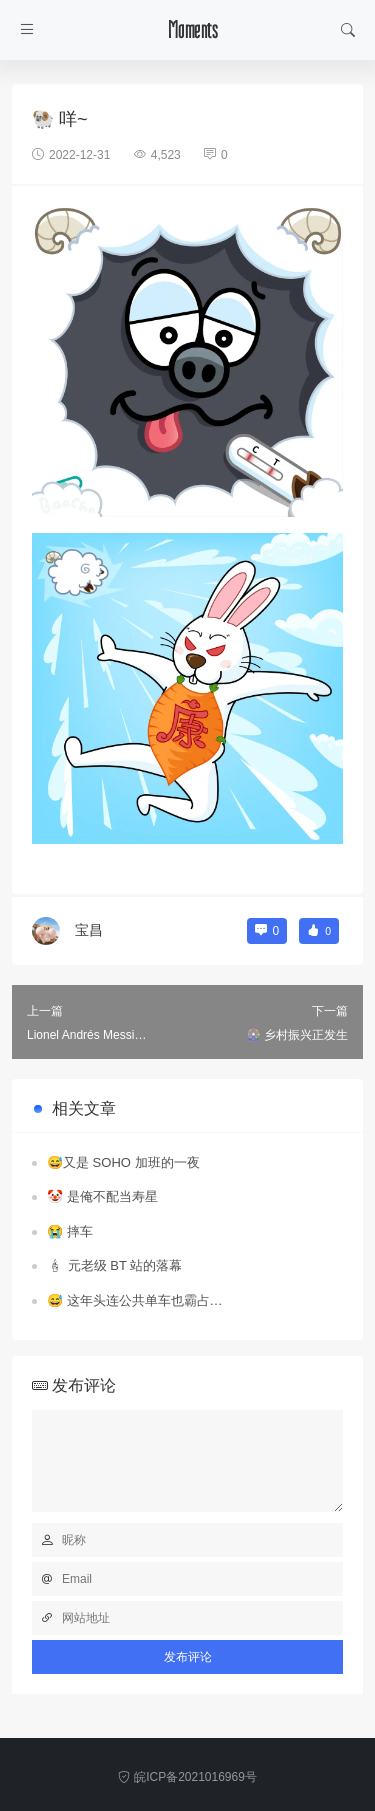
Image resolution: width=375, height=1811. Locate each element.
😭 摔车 (70, 1231)
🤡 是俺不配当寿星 (102, 1196)
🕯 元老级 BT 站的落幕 (114, 1265)
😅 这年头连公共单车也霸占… (135, 1300)
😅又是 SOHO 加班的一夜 (123, 1162)
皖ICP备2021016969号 (187, 1777)
